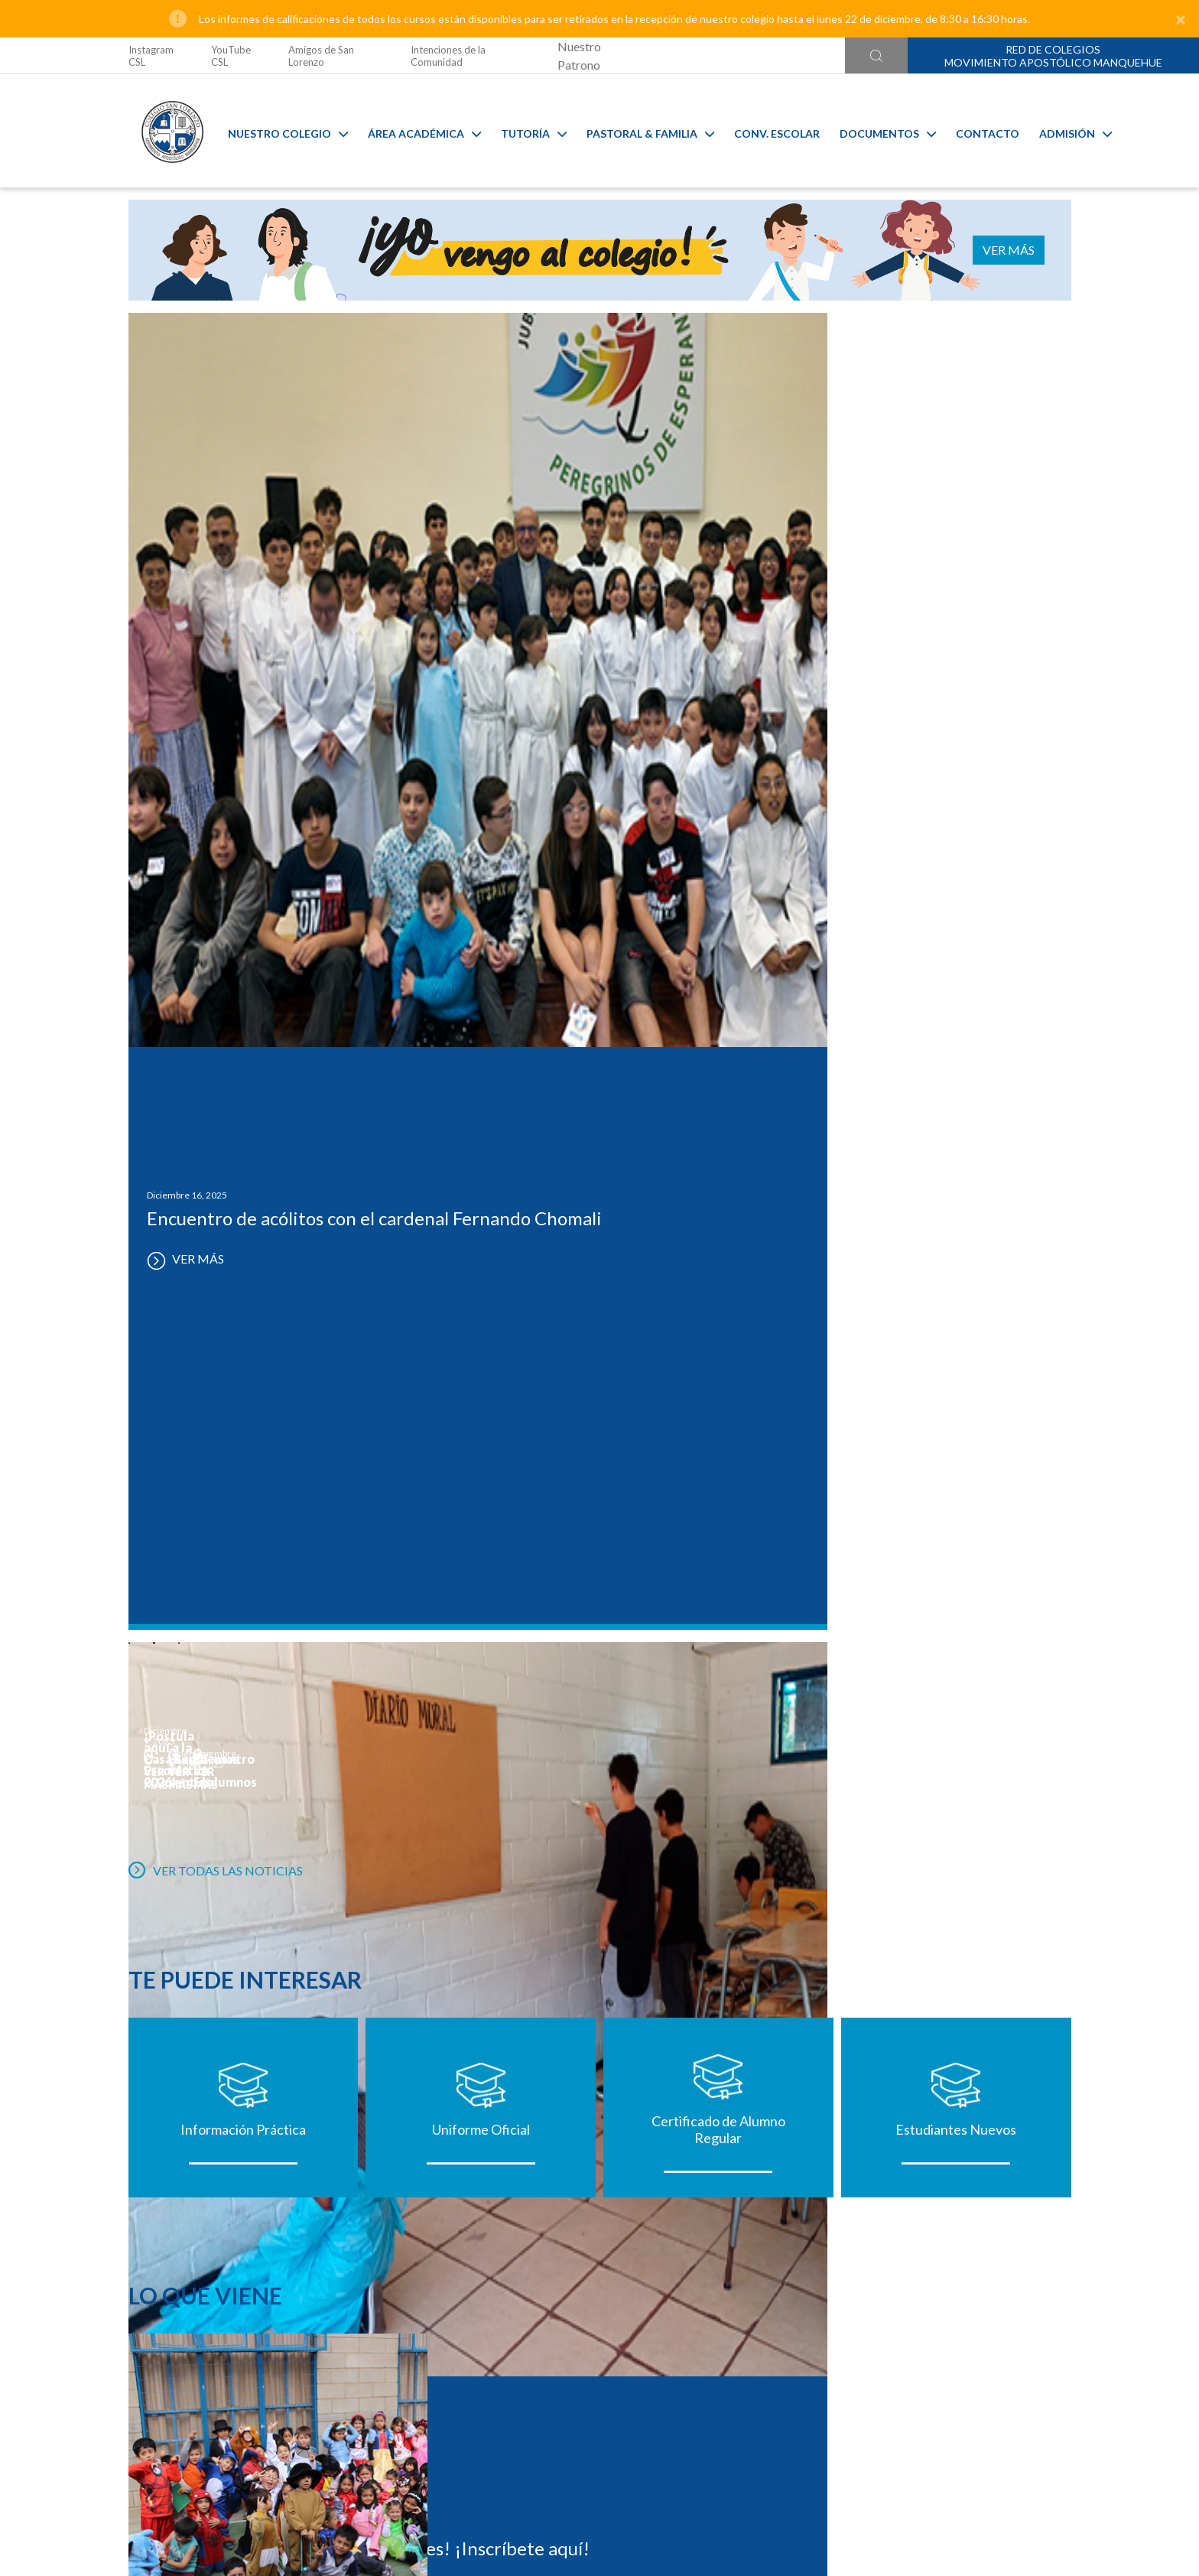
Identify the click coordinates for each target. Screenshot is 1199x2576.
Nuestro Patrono (579, 55)
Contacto (977, 131)
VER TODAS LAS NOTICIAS (215, 927)
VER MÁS (1024, 249)
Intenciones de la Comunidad (448, 56)
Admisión (1064, 131)
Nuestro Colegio (277, 131)
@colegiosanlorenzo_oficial (395, 2463)
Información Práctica (243, 1211)
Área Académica (413, 131)
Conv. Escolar (766, 131)
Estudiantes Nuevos (955, 1211)
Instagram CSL (151, 56)
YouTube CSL (231, 56)
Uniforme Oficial (481, 1211)
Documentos (877, 131)
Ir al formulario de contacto (398, 2494)
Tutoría (523, 131)
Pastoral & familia (639, 131)
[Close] (1180, 19)
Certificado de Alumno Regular (718, 1211)
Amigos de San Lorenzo (321, 56)
